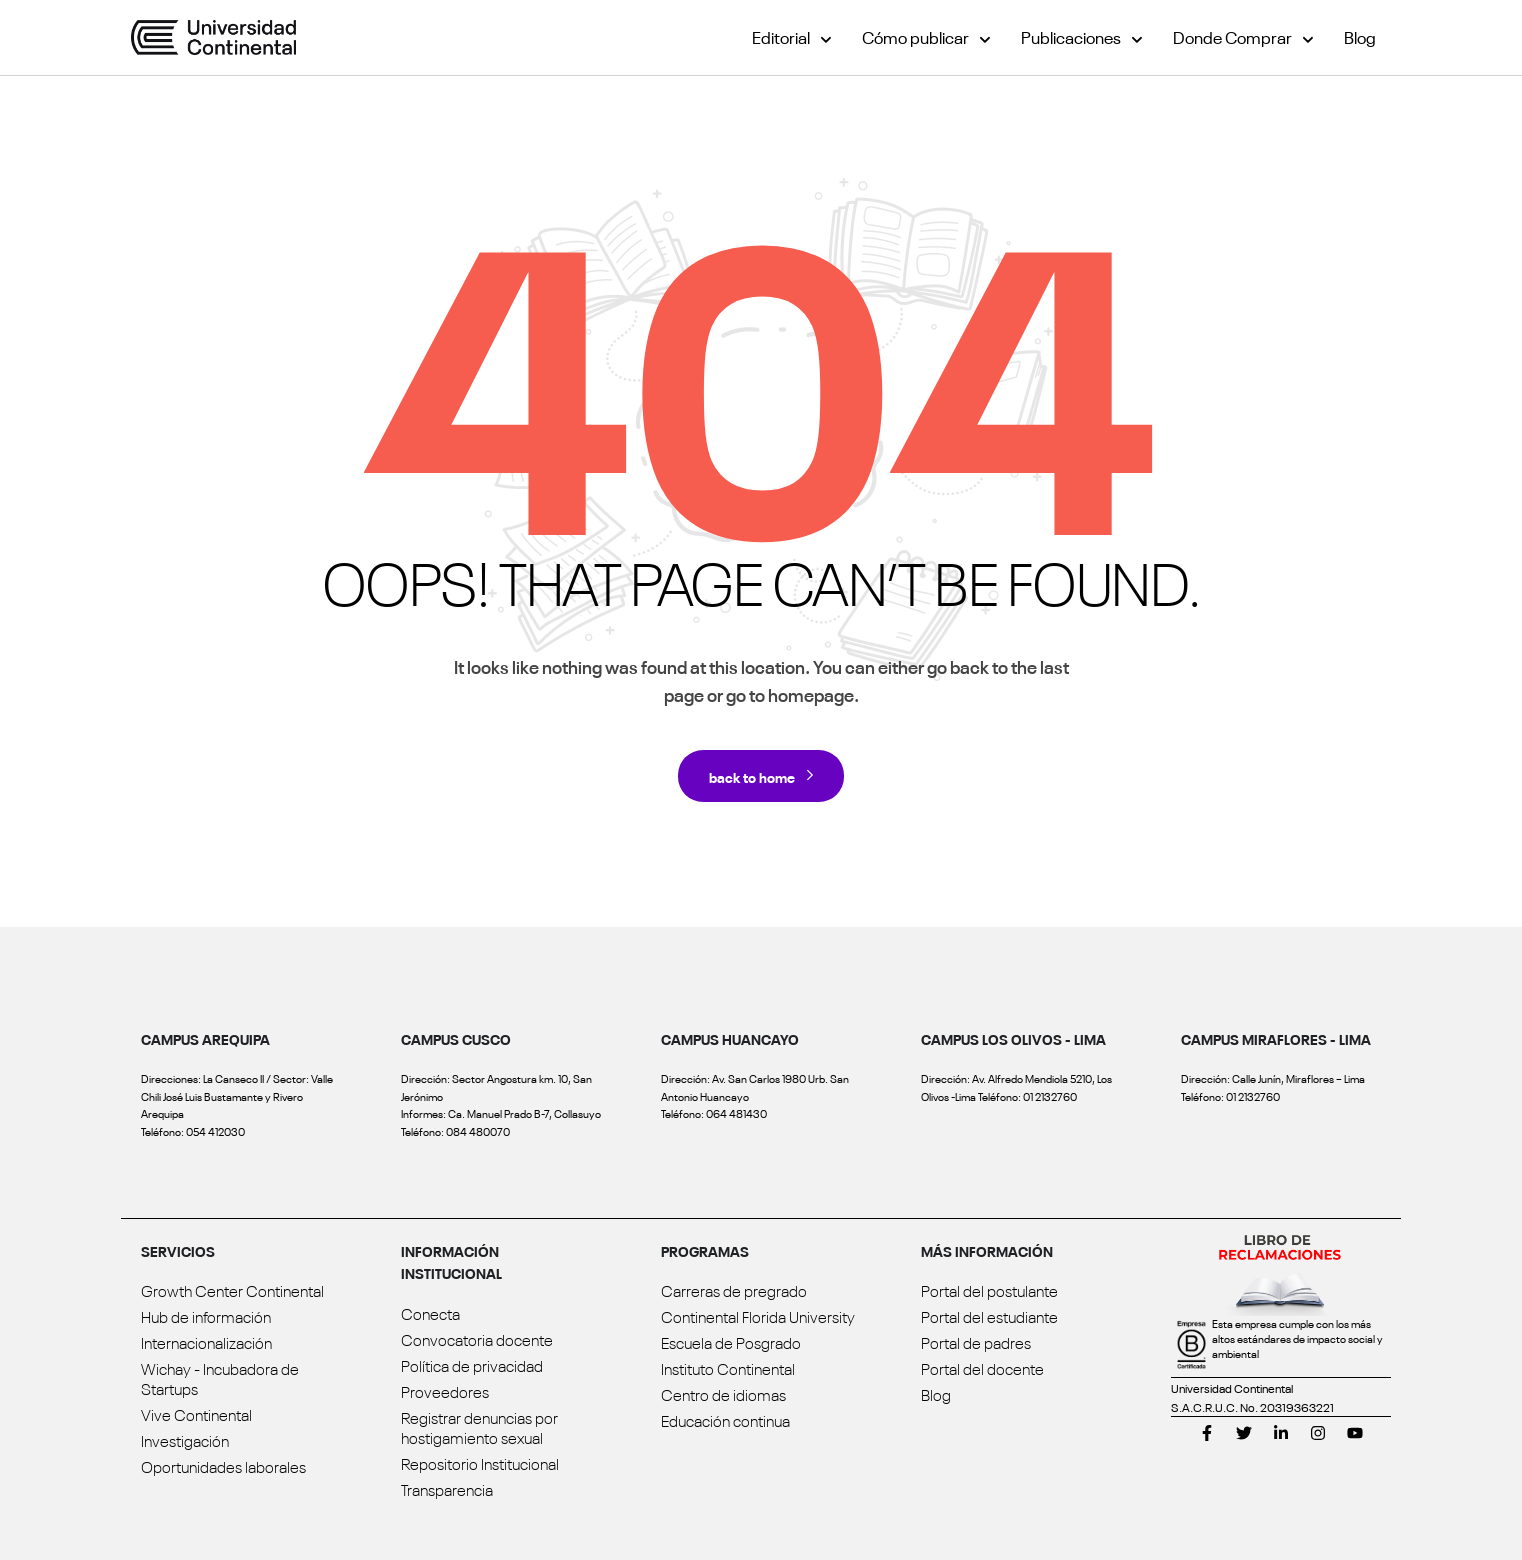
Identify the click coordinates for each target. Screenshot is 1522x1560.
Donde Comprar (1243, 36)
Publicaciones (1082, 36)
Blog (1360, 36)
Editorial (792, 36)
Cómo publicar (926, 36)
